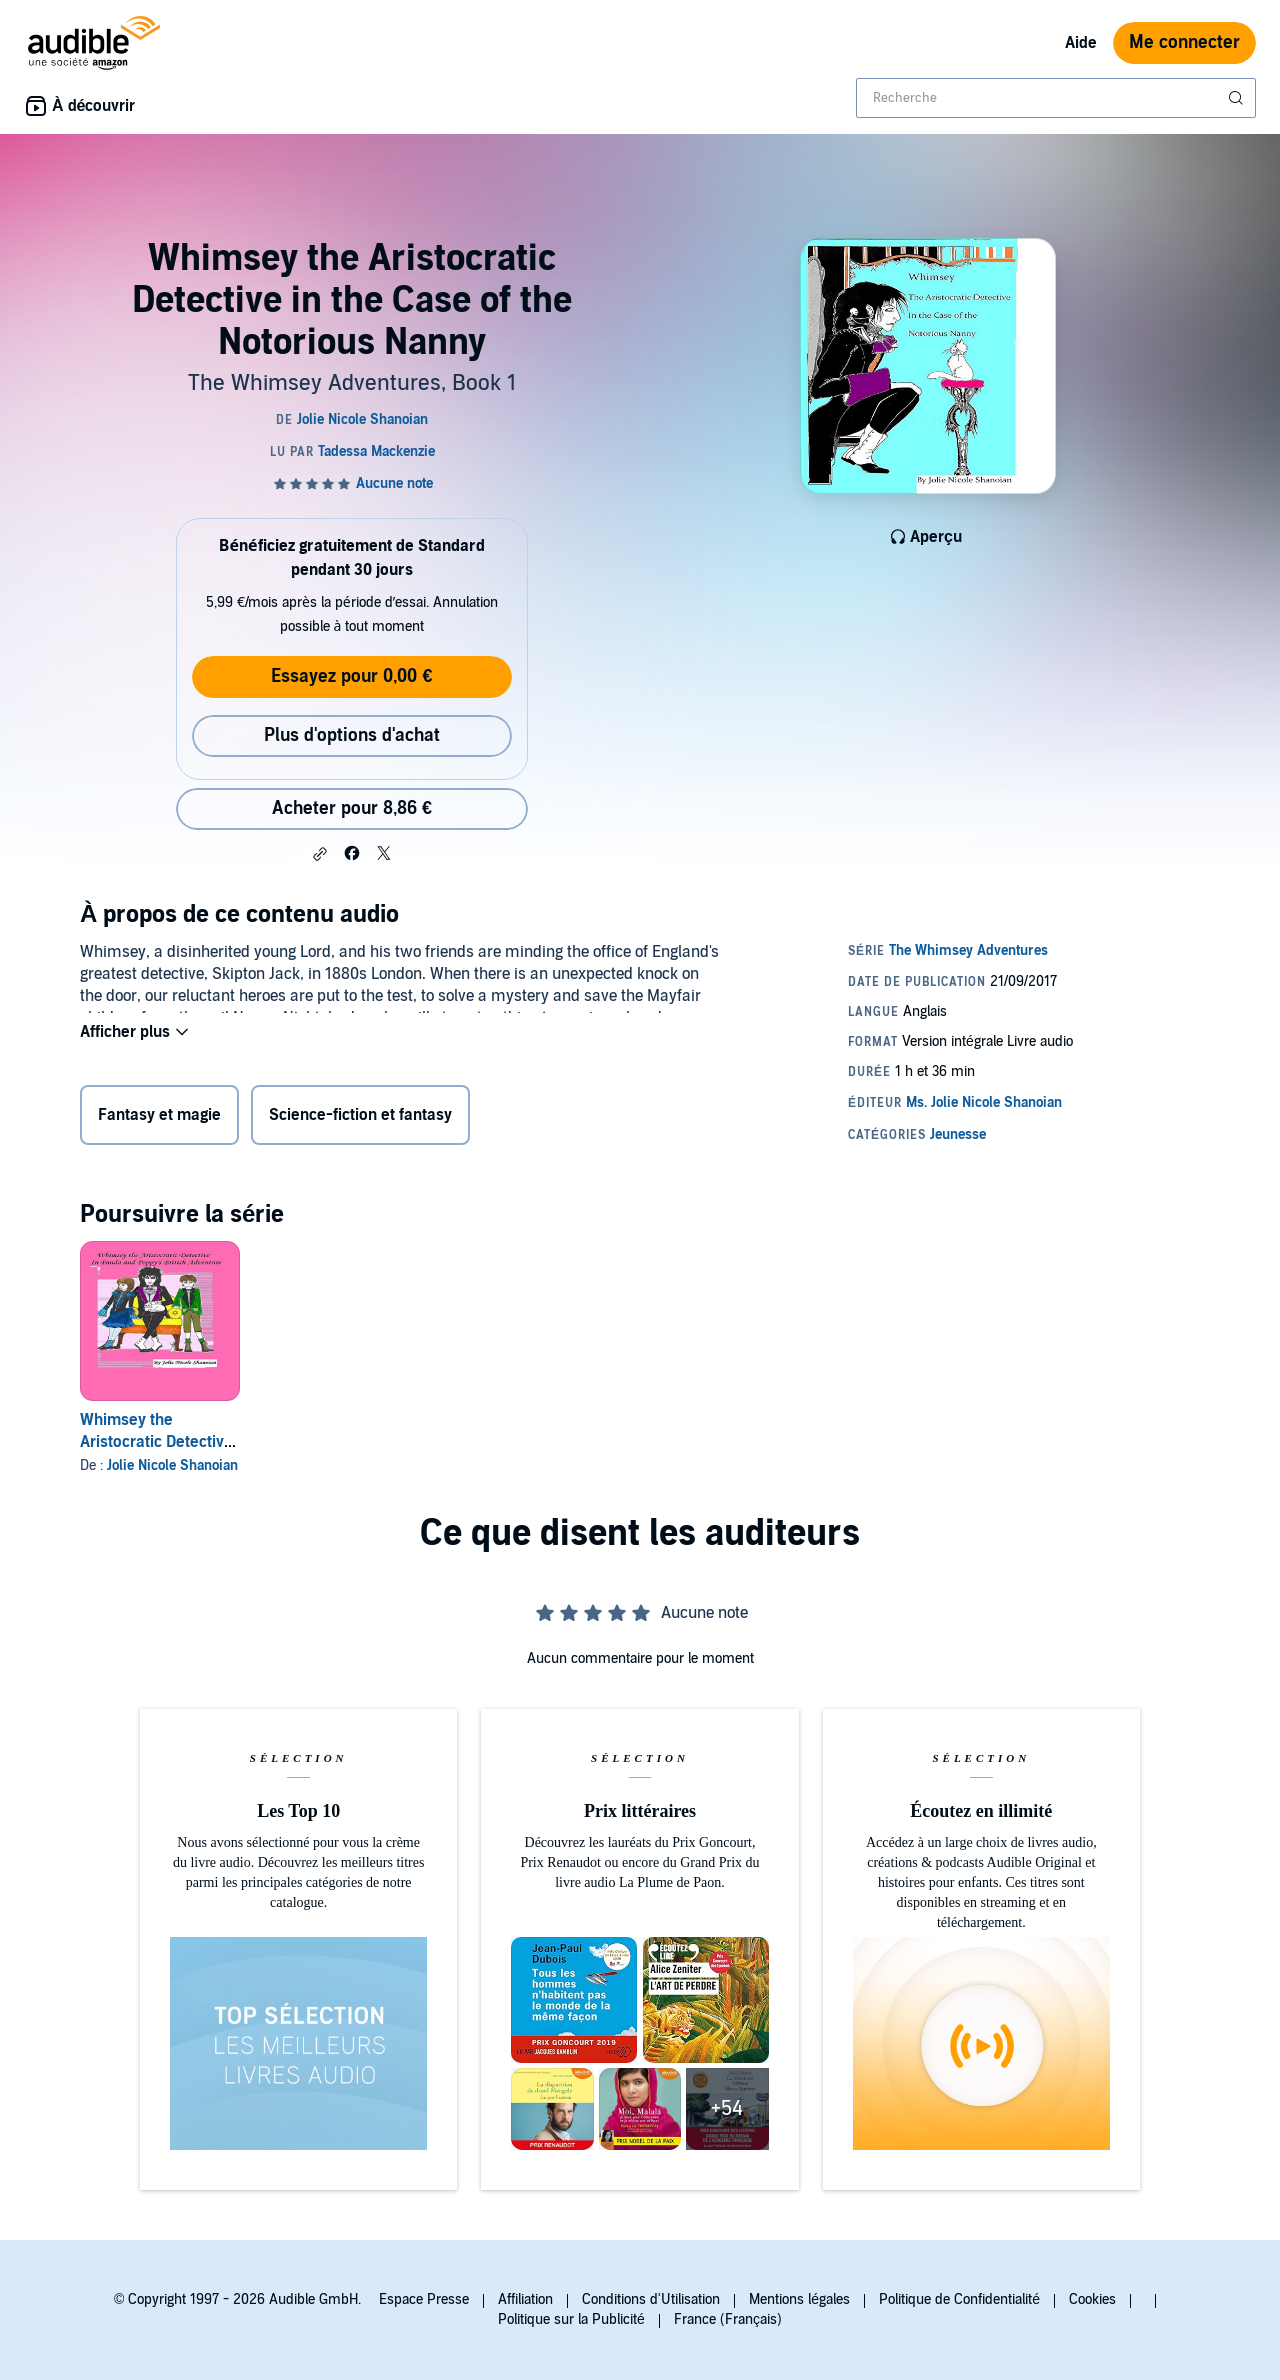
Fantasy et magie (159, 1119)
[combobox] (1056, 98)
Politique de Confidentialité (959, 2299)
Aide (1081, 43)
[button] (320, 854)
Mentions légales (799, 2299)
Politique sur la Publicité (571, 2319)
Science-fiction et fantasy (360, 1119)
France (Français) (728, 2319)
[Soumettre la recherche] (1238, 98)
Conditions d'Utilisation (651, 2299)
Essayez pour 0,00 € (351, 676)
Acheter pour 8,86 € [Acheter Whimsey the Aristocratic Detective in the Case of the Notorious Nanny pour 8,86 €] (352, 808)
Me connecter (1184, 42)
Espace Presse (424, 2299)
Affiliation (525, 2299)
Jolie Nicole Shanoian (172, 1465)
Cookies (1092, 2299)
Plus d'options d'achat (352, 735)
